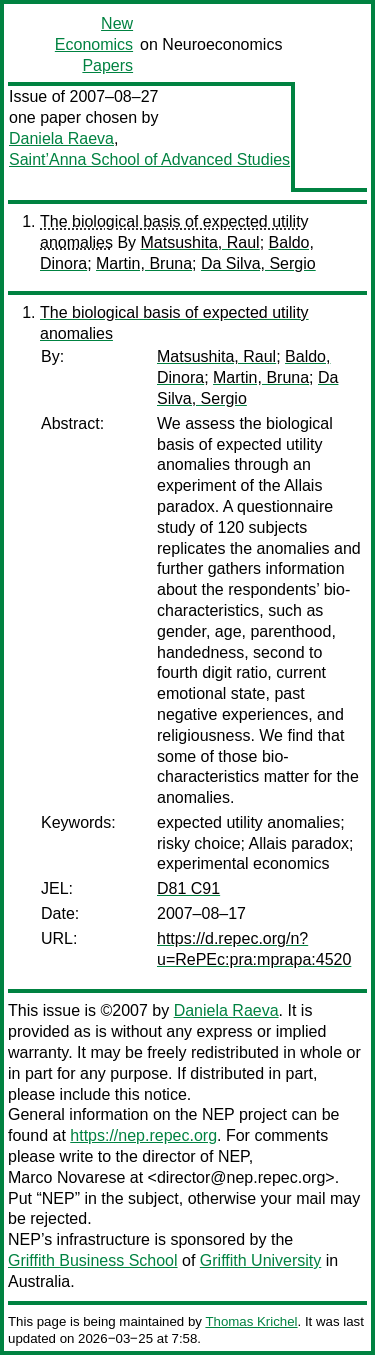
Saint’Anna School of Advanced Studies (149, 159)
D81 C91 (188, 888)
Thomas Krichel (251, 1321)
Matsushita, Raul (200, 242)
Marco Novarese (66, 1177)
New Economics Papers (94, 44)
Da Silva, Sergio (258, 263)
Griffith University (261, 1260)
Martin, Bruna (144, 263)
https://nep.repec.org (143, 1135)
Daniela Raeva (61, 138)
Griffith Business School (93, 1260)
